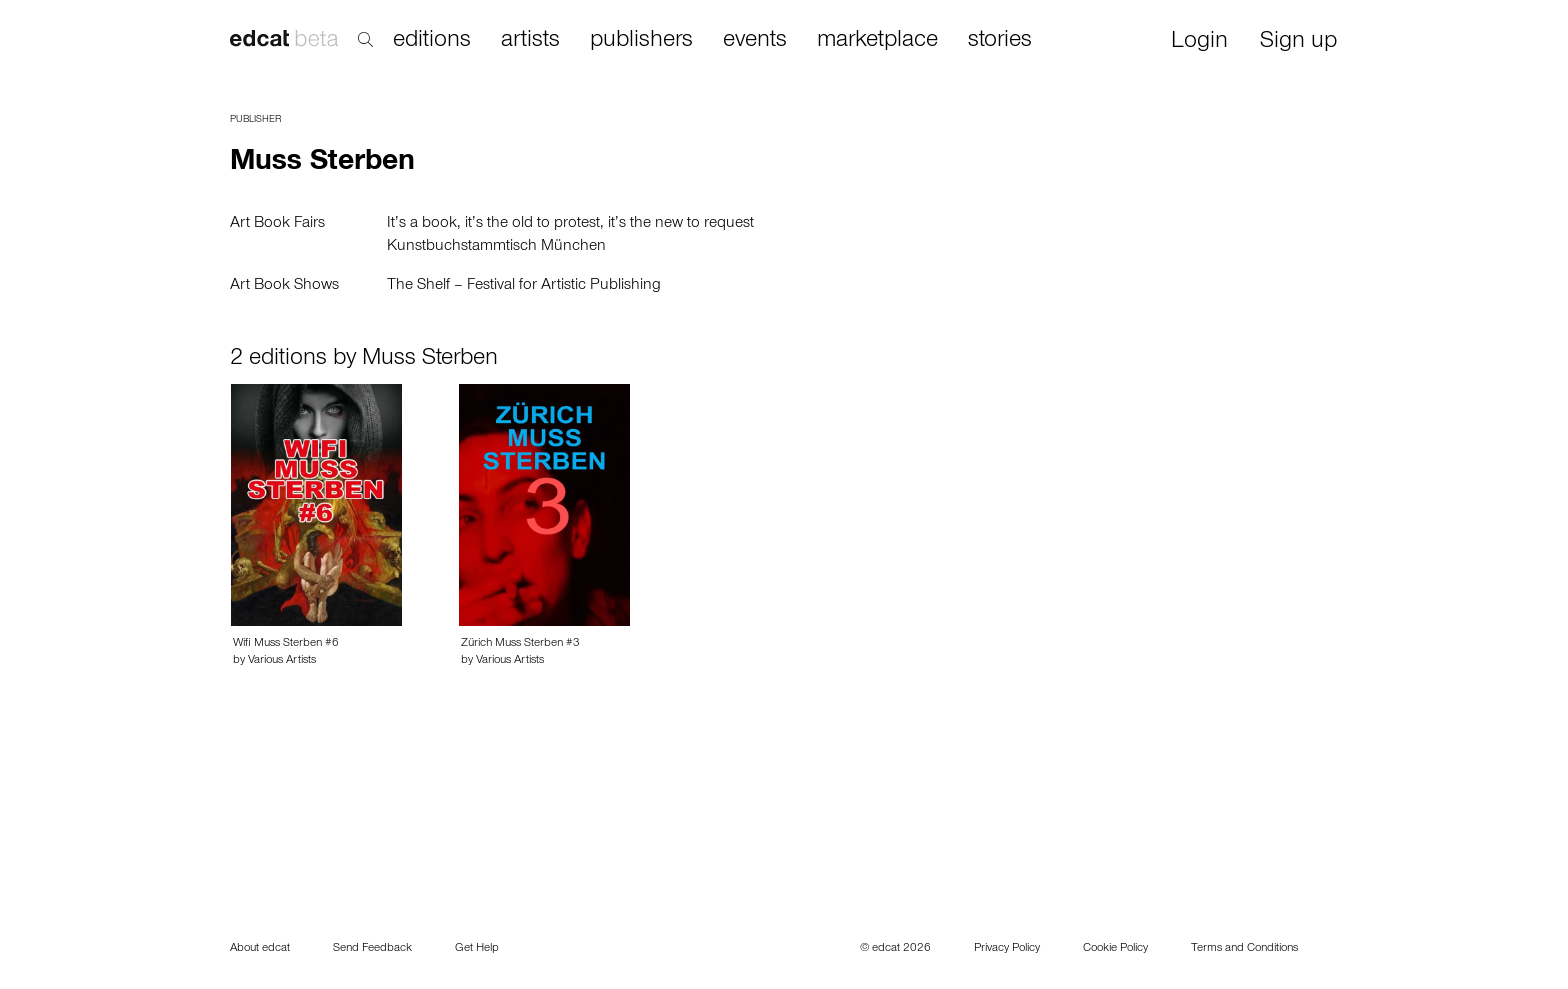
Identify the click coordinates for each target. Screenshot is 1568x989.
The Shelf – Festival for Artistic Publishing (524, 286)
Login (1199, 42)
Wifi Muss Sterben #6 (286, 644)
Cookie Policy (1115, 949)
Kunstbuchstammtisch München (496, 247)
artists (530, 41)
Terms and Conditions (1244, 949)
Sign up (1298, 42)
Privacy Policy (1007, 949)
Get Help (477, 949)
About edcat (260, 949)
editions (432, 41)
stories (1000, 41)
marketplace (877, 41)
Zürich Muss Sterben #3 (520, 644)
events (755, 41)
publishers (641, 41)
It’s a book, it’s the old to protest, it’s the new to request (570, 224)
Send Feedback (372, 949)
